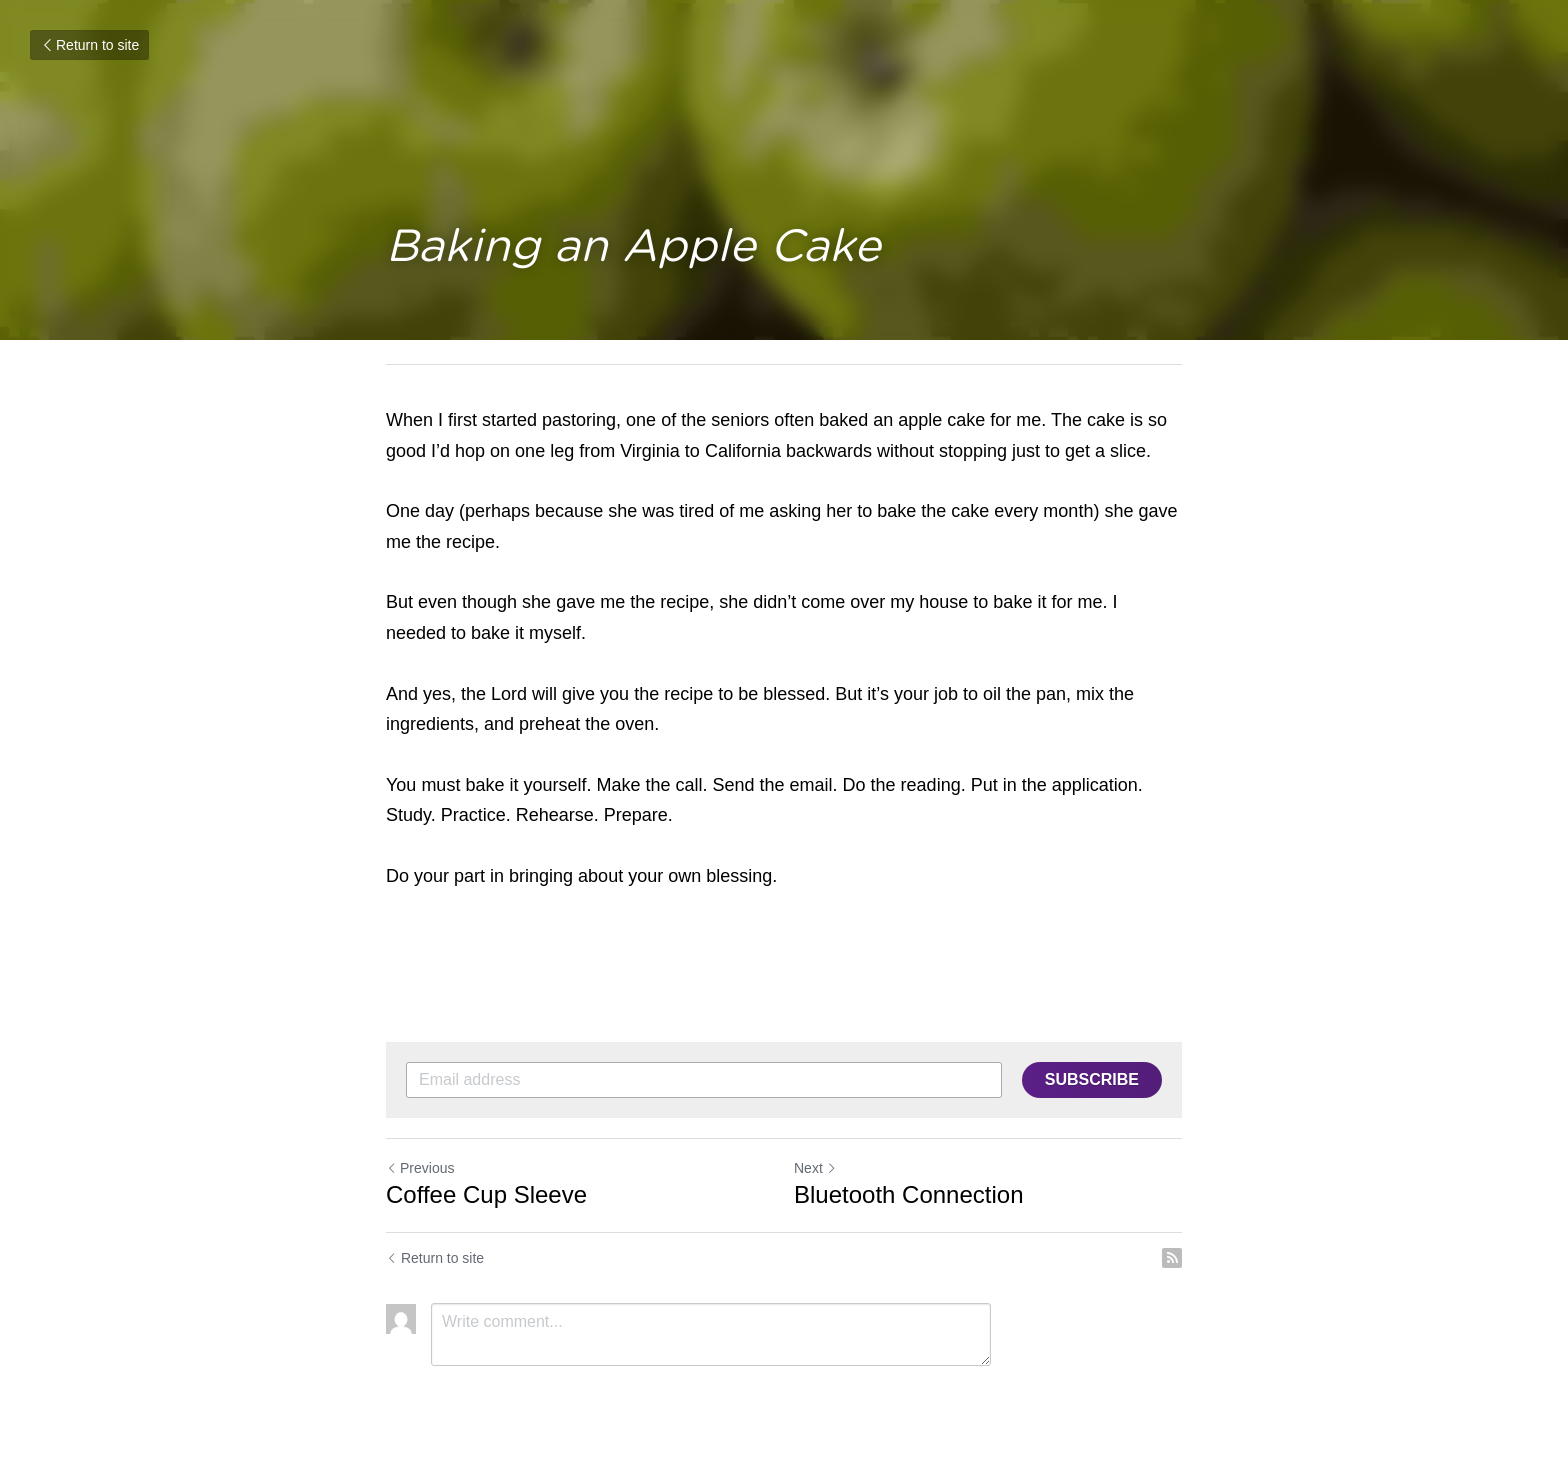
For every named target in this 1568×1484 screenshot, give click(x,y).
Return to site (89, 45)
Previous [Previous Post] (420, 1168)
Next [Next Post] (815, 1168)
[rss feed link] (1172, 1258)
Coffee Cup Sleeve (486, 1194)
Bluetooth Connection (909, 1194)
